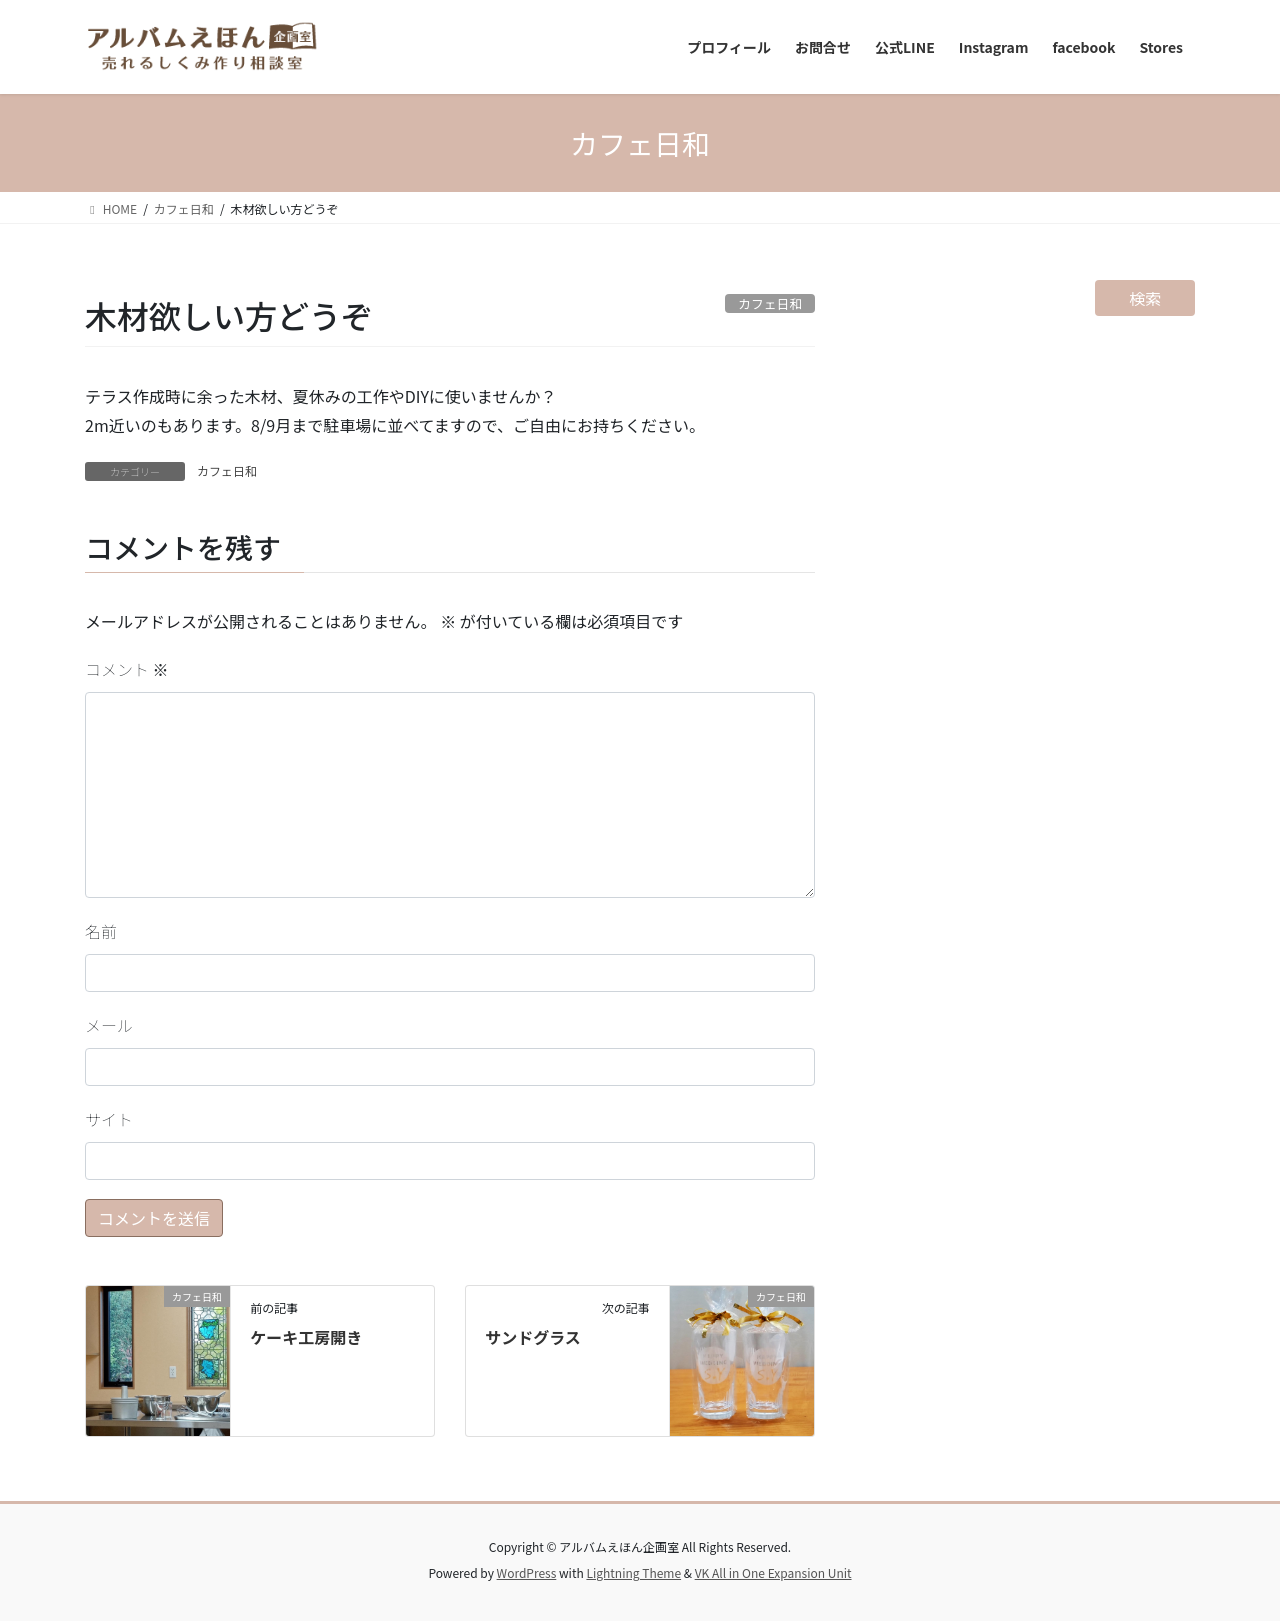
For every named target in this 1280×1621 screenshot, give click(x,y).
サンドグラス (533, 1337)
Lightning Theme (633, 1572)
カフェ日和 (227, 470)
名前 (101, 931)
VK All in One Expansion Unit (773, 1572)
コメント (127, 669)
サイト (109, 1119)
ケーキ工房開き (306, 1337)
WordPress (527, 1572)
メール (109, 1025)
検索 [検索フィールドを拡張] (1145, 298)
